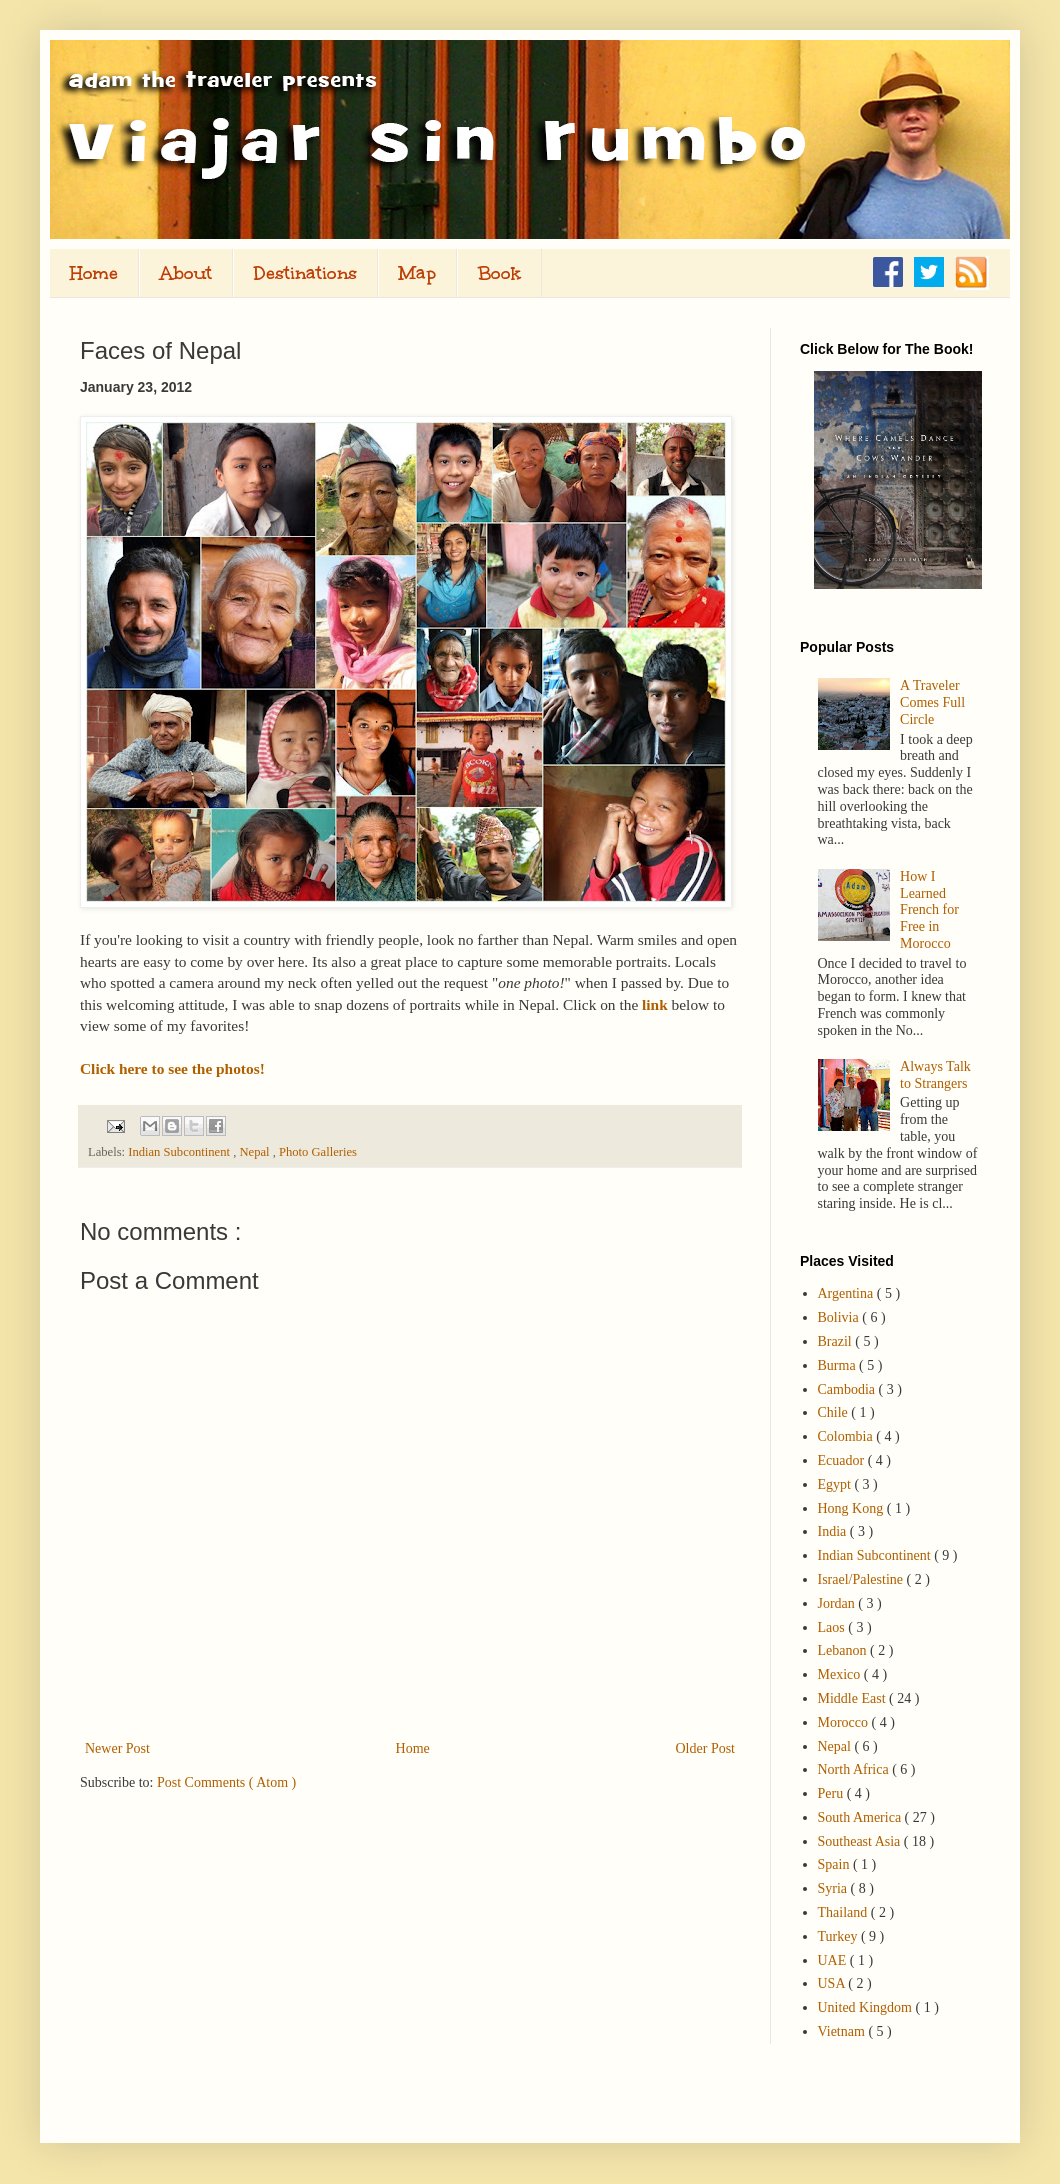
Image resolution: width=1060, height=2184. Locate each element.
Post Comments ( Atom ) (226, 1782)
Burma (839, 1365)
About (186, 273)
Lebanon (844, 1650)
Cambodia (848, 1389)
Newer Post (117, 1748)
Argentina (847, 1293)
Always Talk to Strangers (935, 1075)
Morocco (845, 1722)
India (834, 1531)
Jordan (838, 1603)
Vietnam (843, 2031)
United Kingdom (867, 2007)
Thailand (844, 1912)
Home (94, 273)
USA (833, 1983)
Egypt (836, 1484)
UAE (834, 1960)
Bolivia (840, 1317)
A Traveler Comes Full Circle (932, 702)
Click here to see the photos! (172, 1068)
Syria (834, 1888)
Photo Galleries (318, 1152)
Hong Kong (852, 1508)
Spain (835, 1864)
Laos (833, 1627)
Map (417, 273)
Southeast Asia (861, 1841)
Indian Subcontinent (180, 1152)
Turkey (839, 1936)
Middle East (854, 1698)
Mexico (841, 1674)
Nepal (255, 1152)
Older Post (706, 1748)
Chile (835, 1412)
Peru (832, 1793)
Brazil (837, 1341)
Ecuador (843, 1460)
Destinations (305, 273)
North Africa (855, 1769)
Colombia (847, 1436)
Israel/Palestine (862, 1579)
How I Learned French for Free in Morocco (929, 910)
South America (861, 1817)
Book (499, 273)
